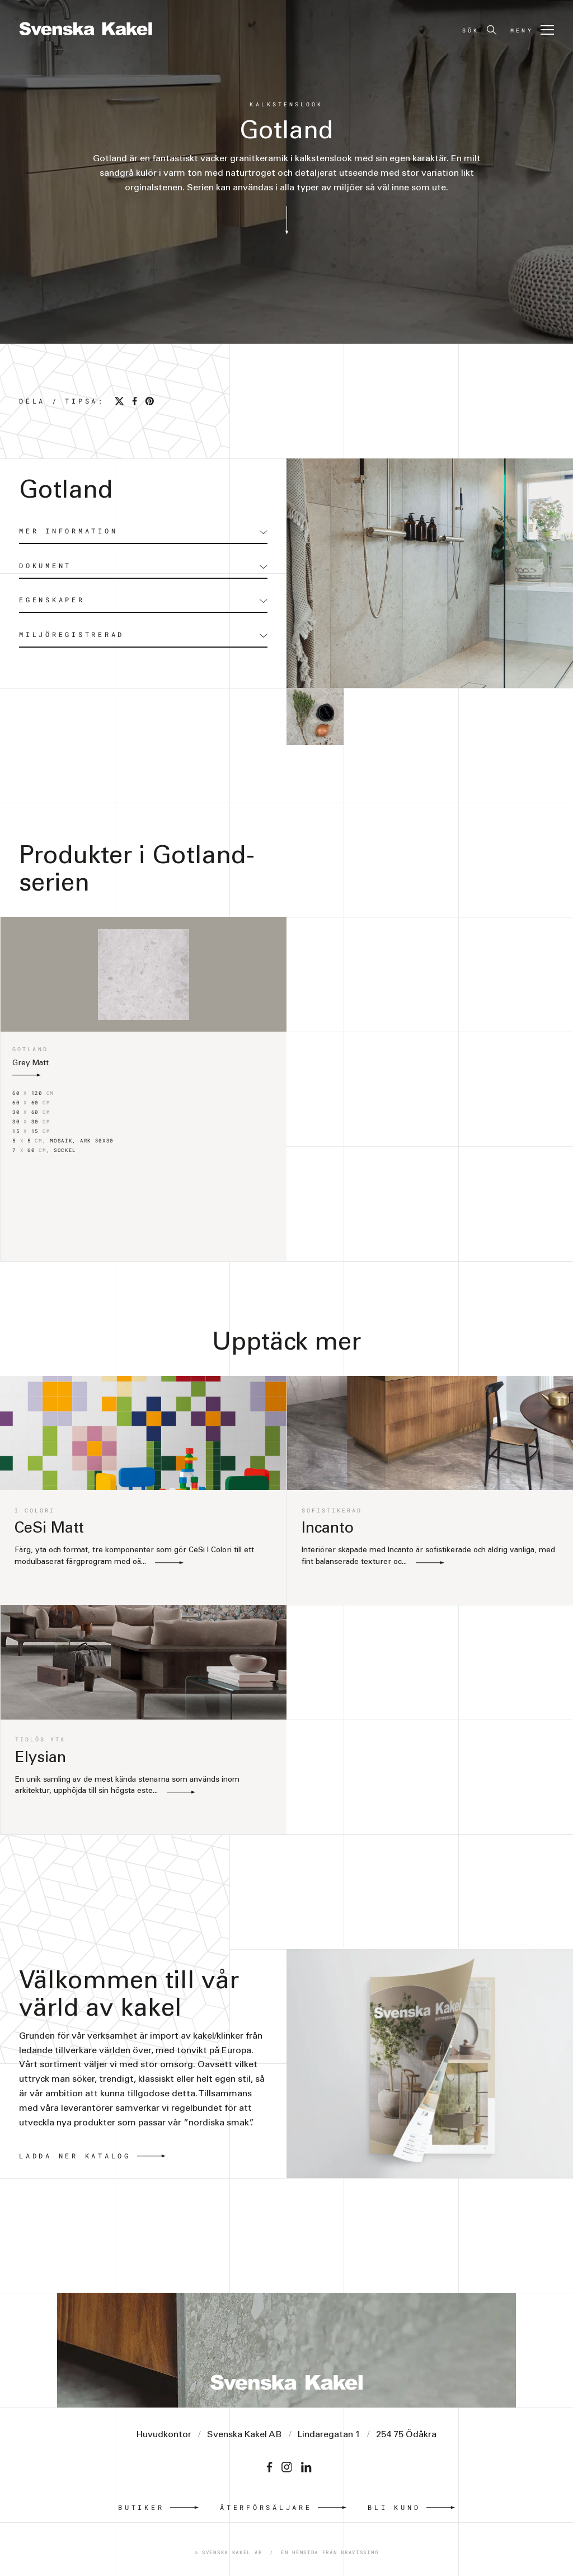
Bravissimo (359, 2552)
